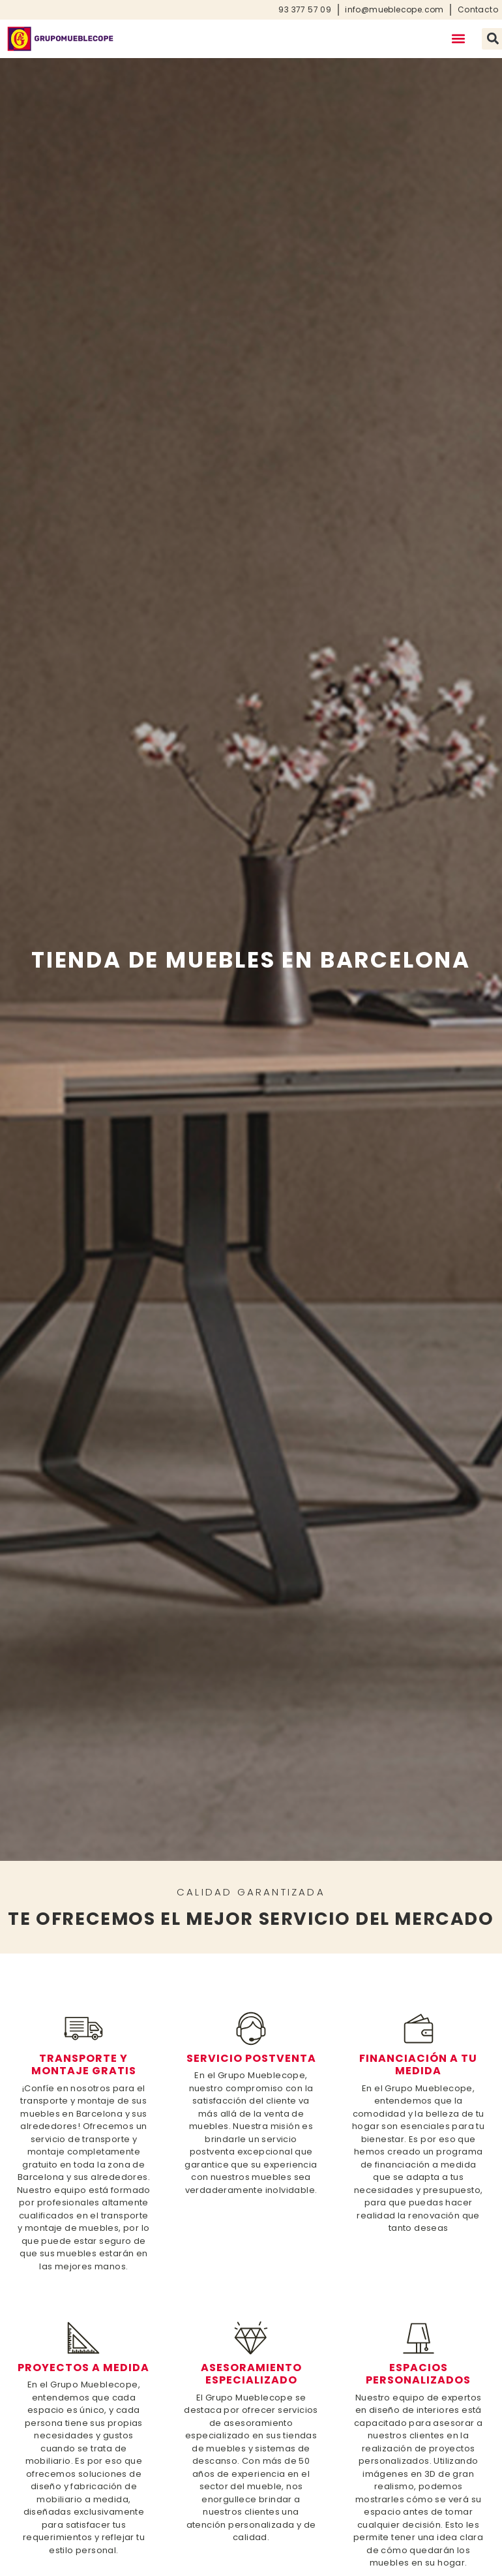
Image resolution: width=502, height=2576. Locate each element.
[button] (458, 39)
